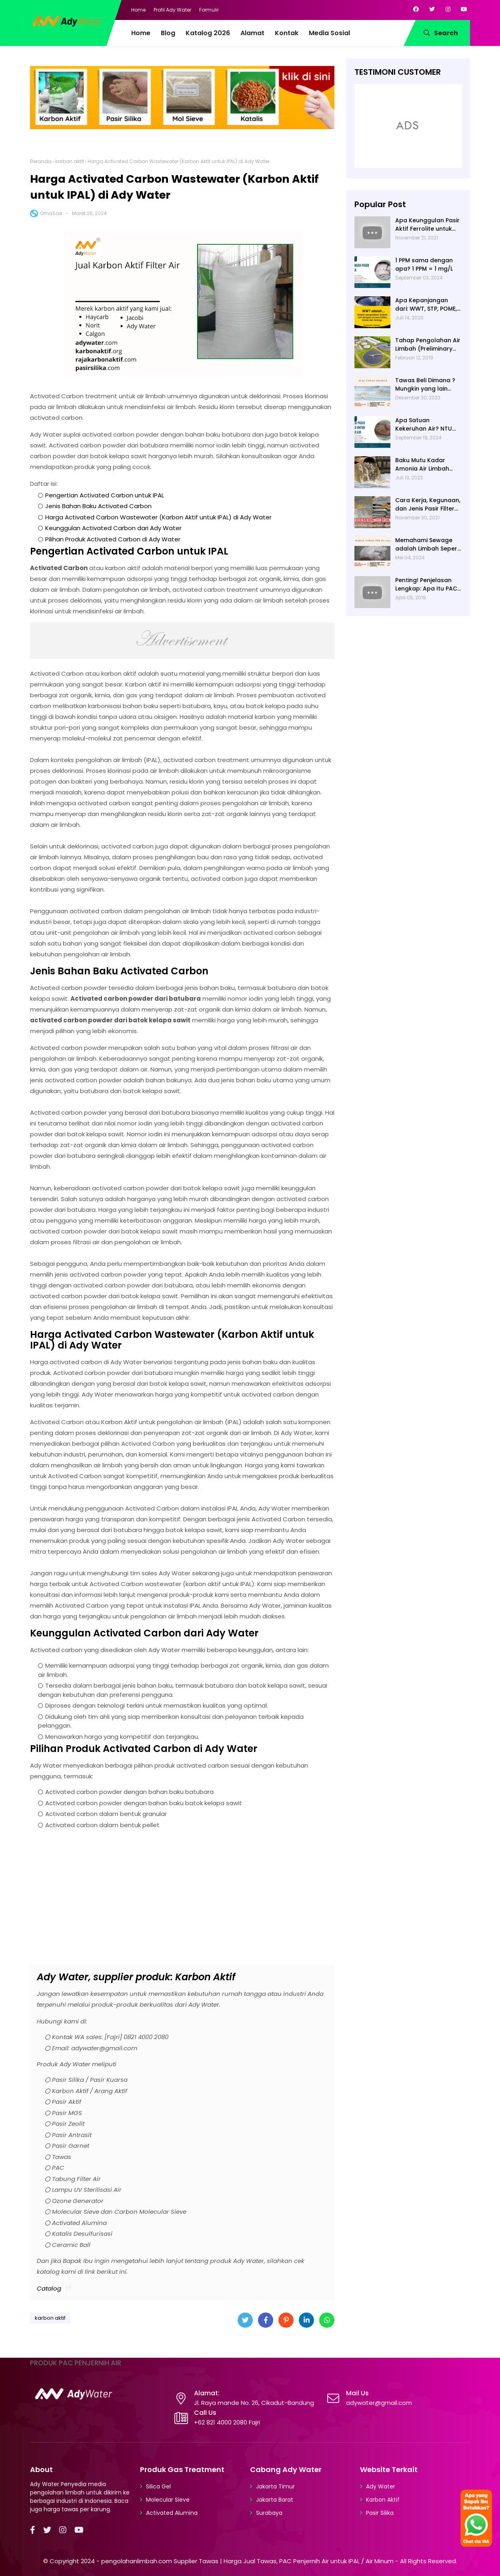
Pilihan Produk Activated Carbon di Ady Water (112, 539)
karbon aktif (69, 161)
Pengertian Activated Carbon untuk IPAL (104, 495)
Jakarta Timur (275, 2486)
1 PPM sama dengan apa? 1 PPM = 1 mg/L (424, 264)
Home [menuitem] (140, 33)
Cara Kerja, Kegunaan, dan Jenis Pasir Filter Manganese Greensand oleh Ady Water (427, 504)
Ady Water (380, 2486)
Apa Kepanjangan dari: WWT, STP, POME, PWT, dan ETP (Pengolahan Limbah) (426, 304)
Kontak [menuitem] (286, 33)
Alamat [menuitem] (252, 33)
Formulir (209, 9)
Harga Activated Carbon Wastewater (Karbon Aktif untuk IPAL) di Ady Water (158, 517)
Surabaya (269, 2513)
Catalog (49, 2288)
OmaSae (51, 213)
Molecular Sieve (168, 2500)
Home (138, 9)
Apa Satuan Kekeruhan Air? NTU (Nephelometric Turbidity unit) (423, 424)
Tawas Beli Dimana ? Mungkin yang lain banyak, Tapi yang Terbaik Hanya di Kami (427, 384)
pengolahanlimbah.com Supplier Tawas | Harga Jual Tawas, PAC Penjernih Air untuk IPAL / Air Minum (247, 2561)
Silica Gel (158, 2486)
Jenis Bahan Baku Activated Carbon (98, 506)
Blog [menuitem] (168, 33)
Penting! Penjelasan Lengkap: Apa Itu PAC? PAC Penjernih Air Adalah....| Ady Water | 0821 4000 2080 (427, 584)
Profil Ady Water (172, 9)
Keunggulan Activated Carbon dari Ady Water (113, 528)
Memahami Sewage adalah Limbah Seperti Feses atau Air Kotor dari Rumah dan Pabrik (428, 544)
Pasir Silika (380, 2513)
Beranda (41, 161)
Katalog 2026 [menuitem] (208, 33)
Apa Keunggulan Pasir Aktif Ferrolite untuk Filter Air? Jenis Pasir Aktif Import (427, 224)
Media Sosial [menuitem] (329, 33)
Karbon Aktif (383, 2500)
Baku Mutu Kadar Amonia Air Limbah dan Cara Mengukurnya (422, 464)
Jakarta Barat (274, 2500)
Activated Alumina (172, 2513)
